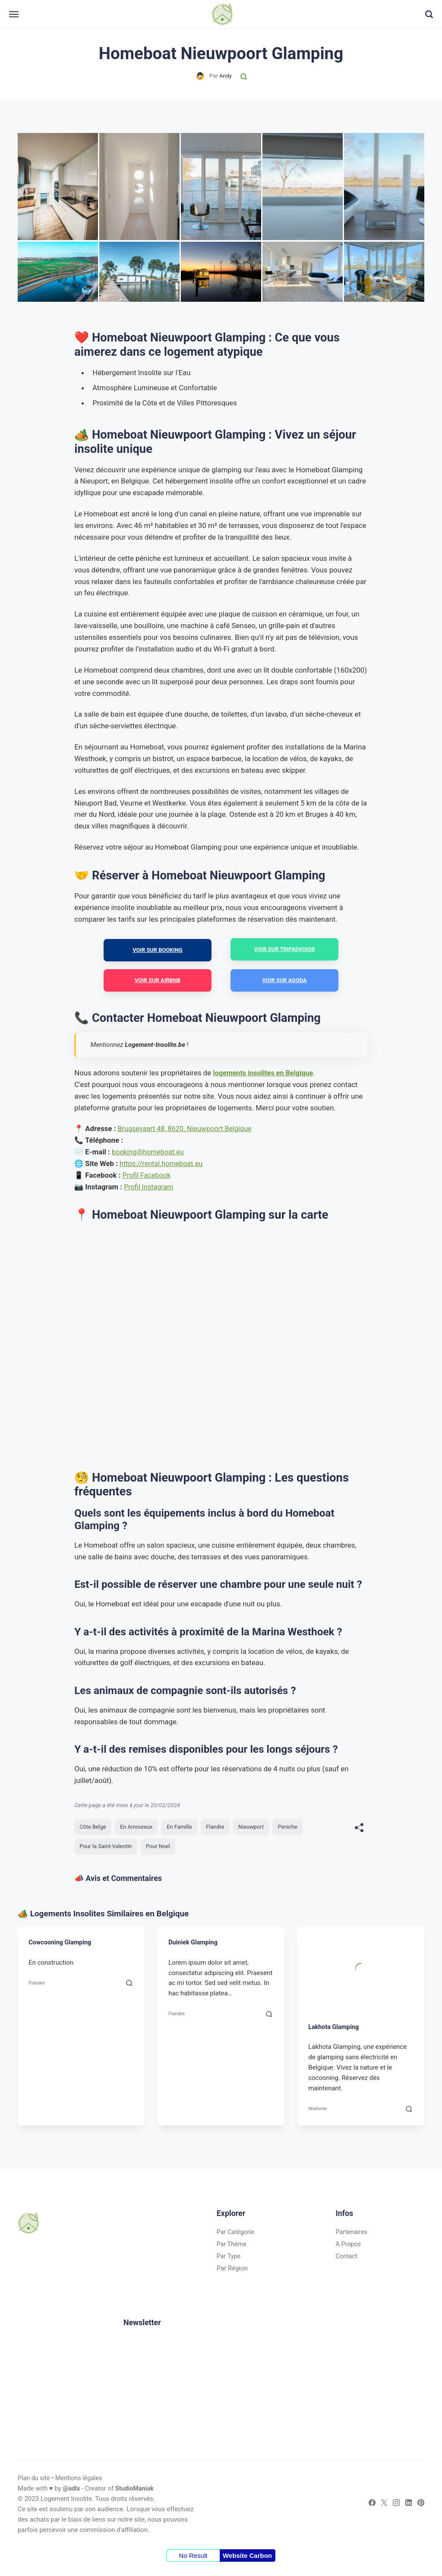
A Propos (347, 2247)
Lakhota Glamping (334, 2030)
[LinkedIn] (405, 2507)
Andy (225, 76)
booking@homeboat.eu (149, 1153)
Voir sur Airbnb (157, 981)
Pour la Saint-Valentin (107, 1849)
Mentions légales (81, 2481)
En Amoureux (139, 1829)
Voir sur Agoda (285, 981)
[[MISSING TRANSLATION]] (358, 1830)
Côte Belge (93, 1829)
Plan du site (34, 2481)
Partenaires (350, 2235)
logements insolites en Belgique (265, 1074)
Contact (345, 2259)
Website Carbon (247, 2558)
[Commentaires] (243, 75)
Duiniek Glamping (193, 1946)
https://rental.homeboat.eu (163, 1165)
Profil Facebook (148, 1177)
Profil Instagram (149, 1188)
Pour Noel (161, 1849)
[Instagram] (392, 2507)
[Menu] (23, 14)
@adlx (72, 2492)
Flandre (220, 1829)
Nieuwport (258, 1829)
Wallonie (318, 2111)
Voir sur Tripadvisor (284, 950)
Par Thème (229, 2247)
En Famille (183, 1829)
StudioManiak (136, 2492)
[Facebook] (367, 2507)
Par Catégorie (233, 2235)
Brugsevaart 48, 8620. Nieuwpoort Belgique (187, 1130)
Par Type (226, 2259)
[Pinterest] (418, 2507)
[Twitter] (379, 2507)
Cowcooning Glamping (61, 1946)
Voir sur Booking (157, 950)
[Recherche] (420, 15)
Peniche (295, 1829)
